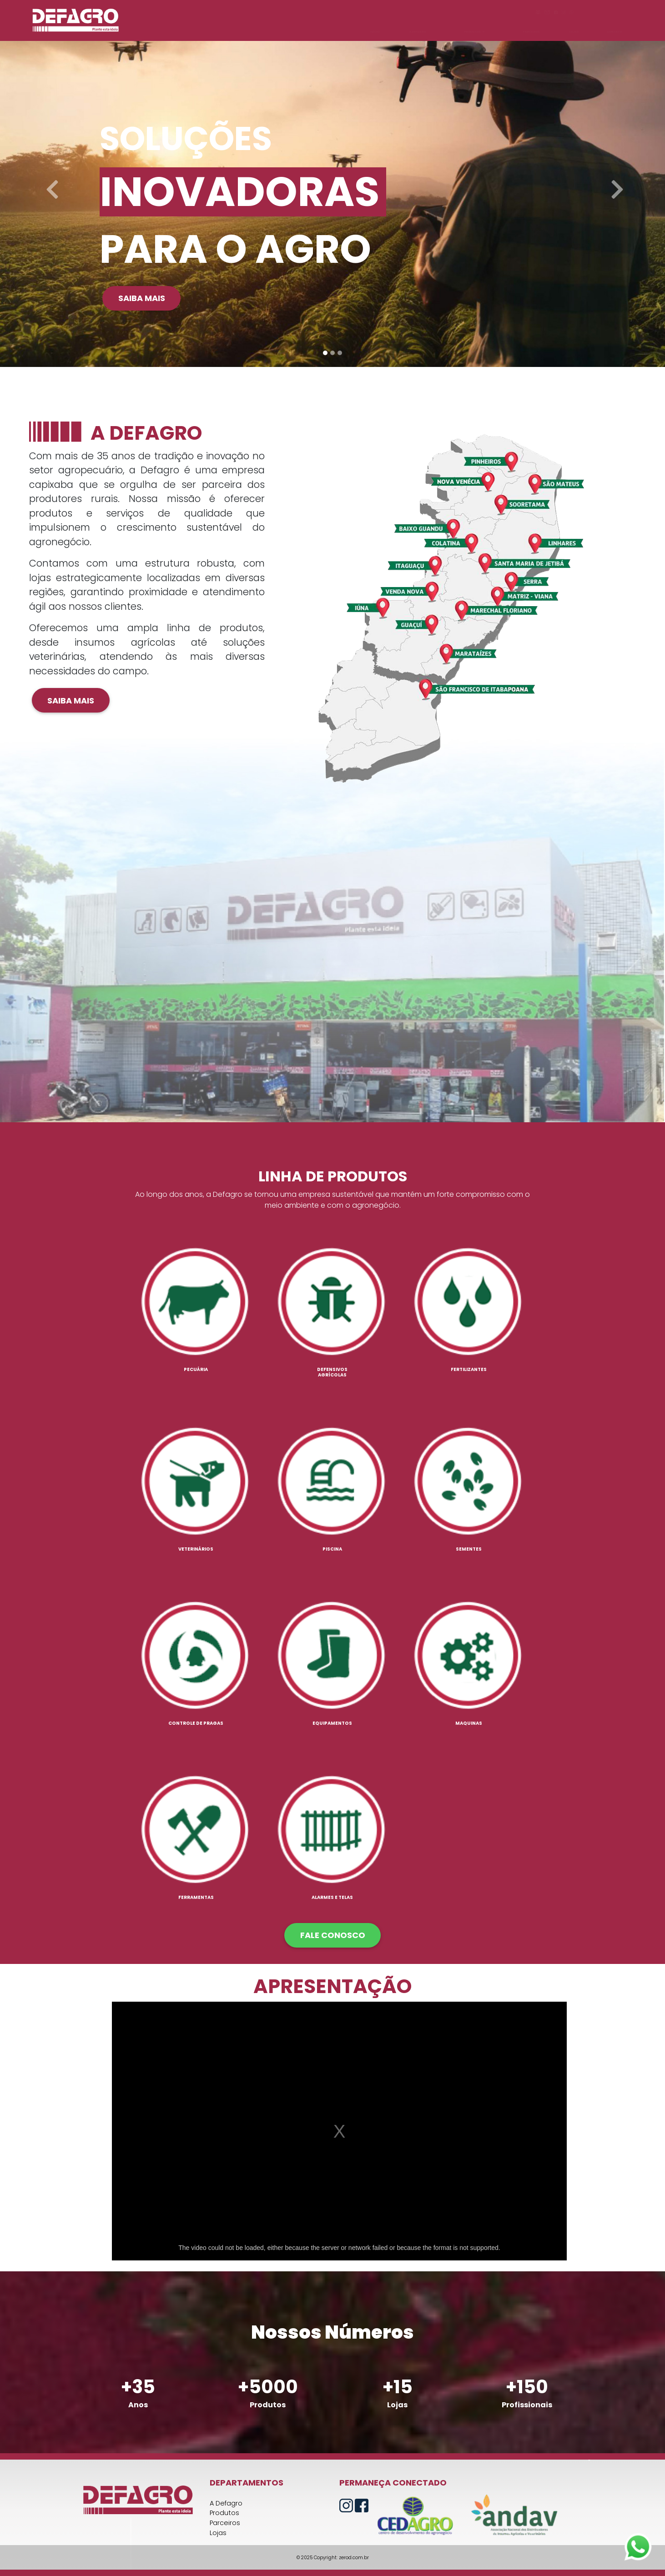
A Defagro (226, 2503)
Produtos (224, 2512)
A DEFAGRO (417, 31)
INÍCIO (375, 31)
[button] (50, 183)
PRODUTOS (474, 31)
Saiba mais (141, 298)
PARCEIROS (531, 31)
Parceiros (225, 2522)
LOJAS (574, 31)
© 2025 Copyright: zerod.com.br (333, 2557)
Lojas (218, 2532)
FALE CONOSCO (332, 1935)
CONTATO (614, 31)
